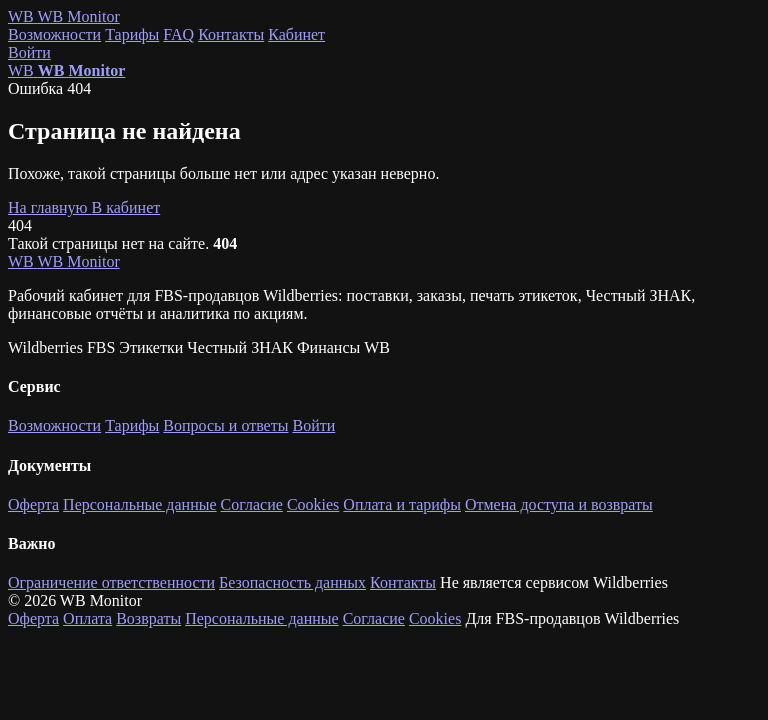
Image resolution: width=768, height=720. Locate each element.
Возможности (54, 34)
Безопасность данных (292, 582)
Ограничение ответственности (111, 582)
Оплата (87, 618)
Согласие (252, 504)
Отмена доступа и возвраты (559, 504)
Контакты (231, 34)
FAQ (178, 34)
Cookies (313, 504)
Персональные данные (139, 504)
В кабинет (126, 207)
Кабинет (296, 34)
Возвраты (148, 618)
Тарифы (132, 34)
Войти (29, 52)
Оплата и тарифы (402, 504)
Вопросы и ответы (225, 425)
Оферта (33, 504)
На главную (50, 207)
